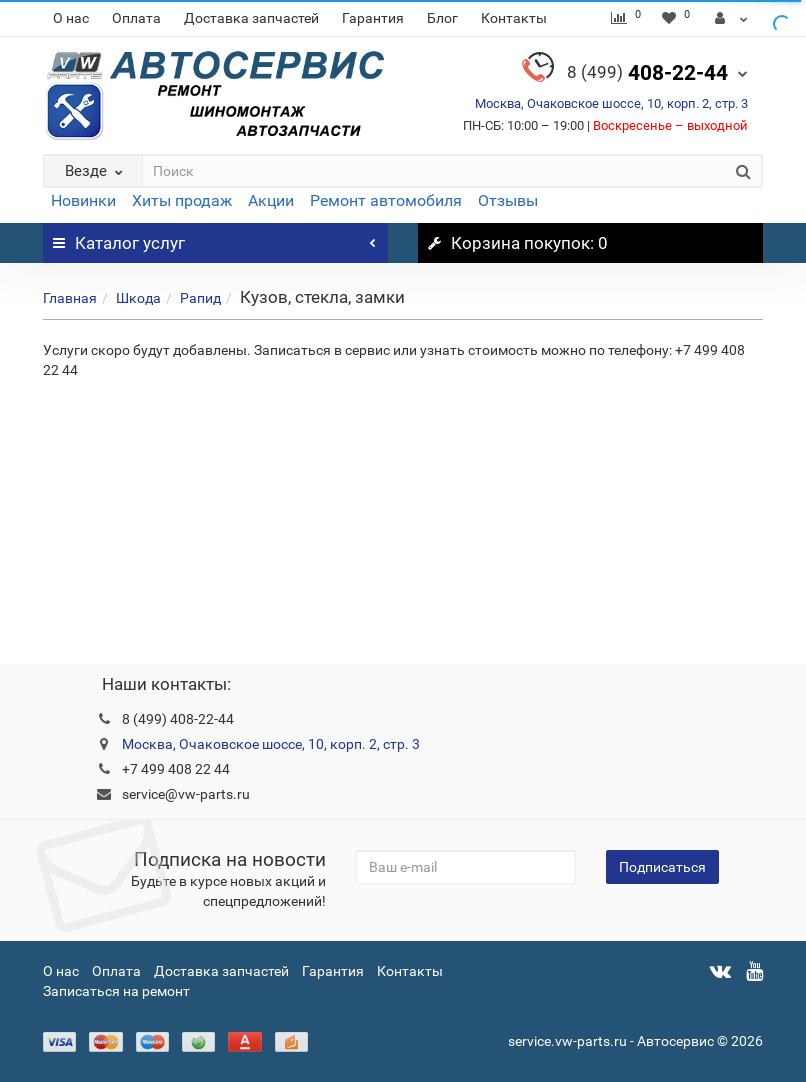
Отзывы (508, 200)
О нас (71, 18)
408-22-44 (647, 73)
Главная (70, 298)
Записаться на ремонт (116, 991)
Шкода (138, 298)
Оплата (136, 18)
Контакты (514, 18)
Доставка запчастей (251, 18)
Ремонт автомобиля (386, 200)
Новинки (83, 200)
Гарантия (373, 18)
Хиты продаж (182, 200)
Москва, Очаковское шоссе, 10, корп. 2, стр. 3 (611, 103)
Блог (442, 18)
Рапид (200, 298)
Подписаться (662, 867)
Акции (271, 200)
